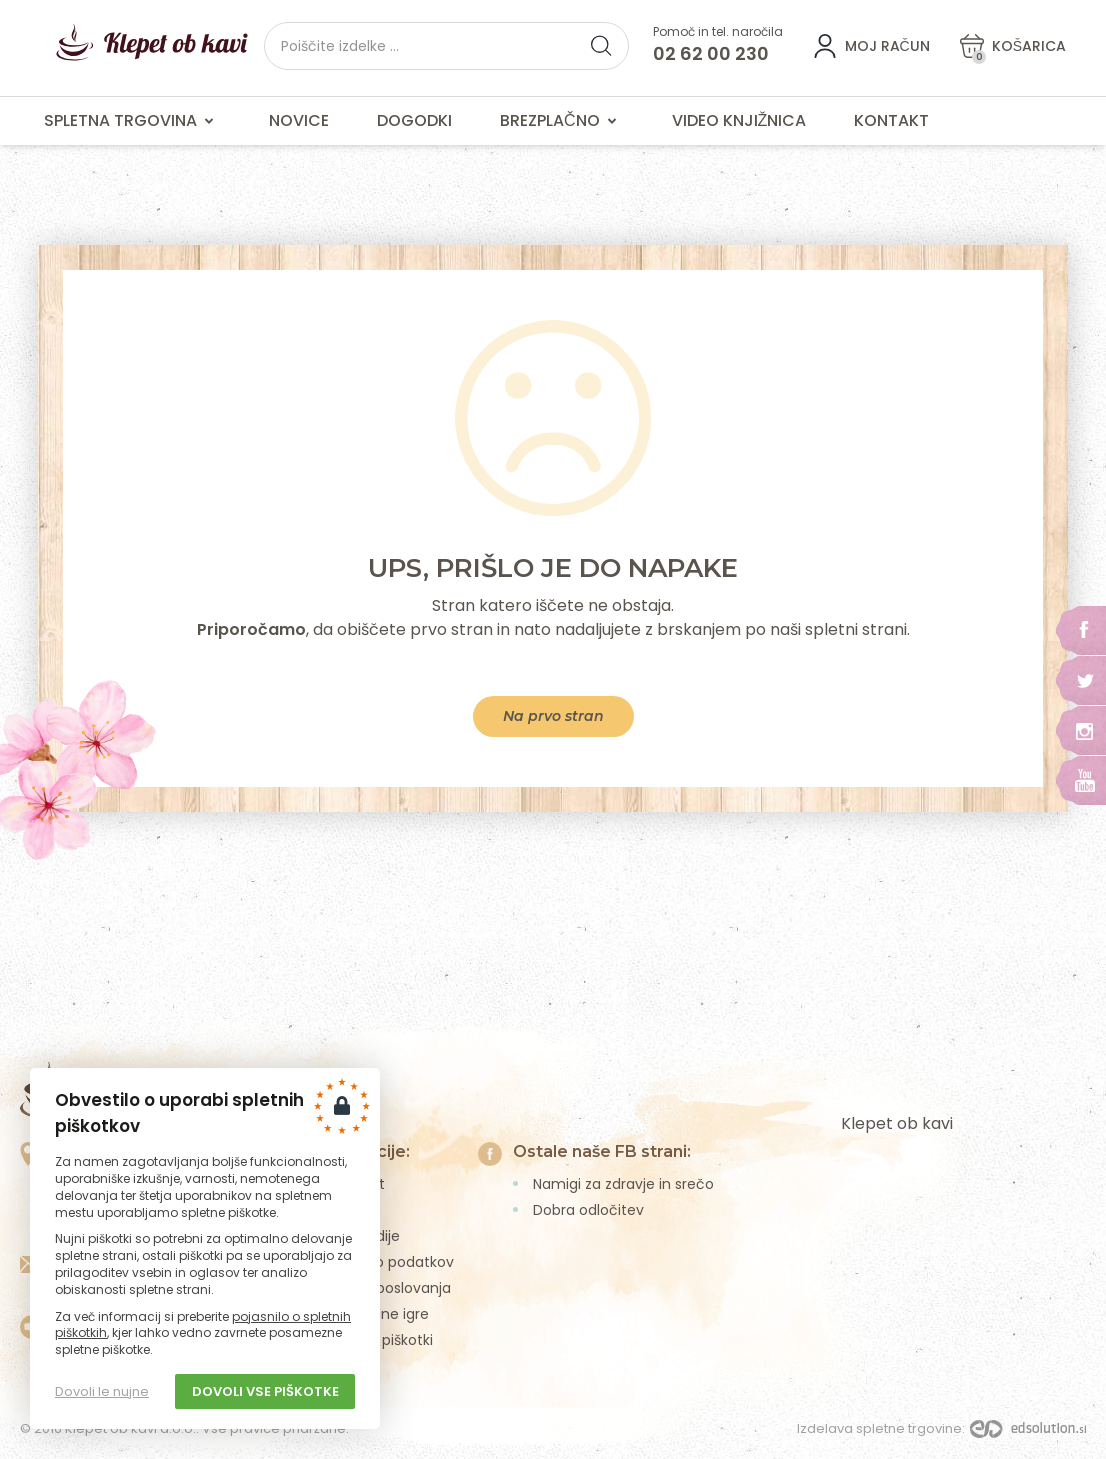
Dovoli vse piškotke (265, 1391)
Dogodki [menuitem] (414, 120)
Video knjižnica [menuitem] (739, 120)
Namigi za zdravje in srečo (623, 1184)
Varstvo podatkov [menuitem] (392, 1262)
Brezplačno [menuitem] (562, 121)
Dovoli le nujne (102, 1391)
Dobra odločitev (588, 1210)
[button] (601, 46)
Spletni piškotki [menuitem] (382, 1340)
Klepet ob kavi (897, 1123)
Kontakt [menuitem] (891, 120)
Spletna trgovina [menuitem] (132, 121)
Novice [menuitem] (299, 120)
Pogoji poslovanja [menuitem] (391, 1288)
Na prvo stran (553, 716)
